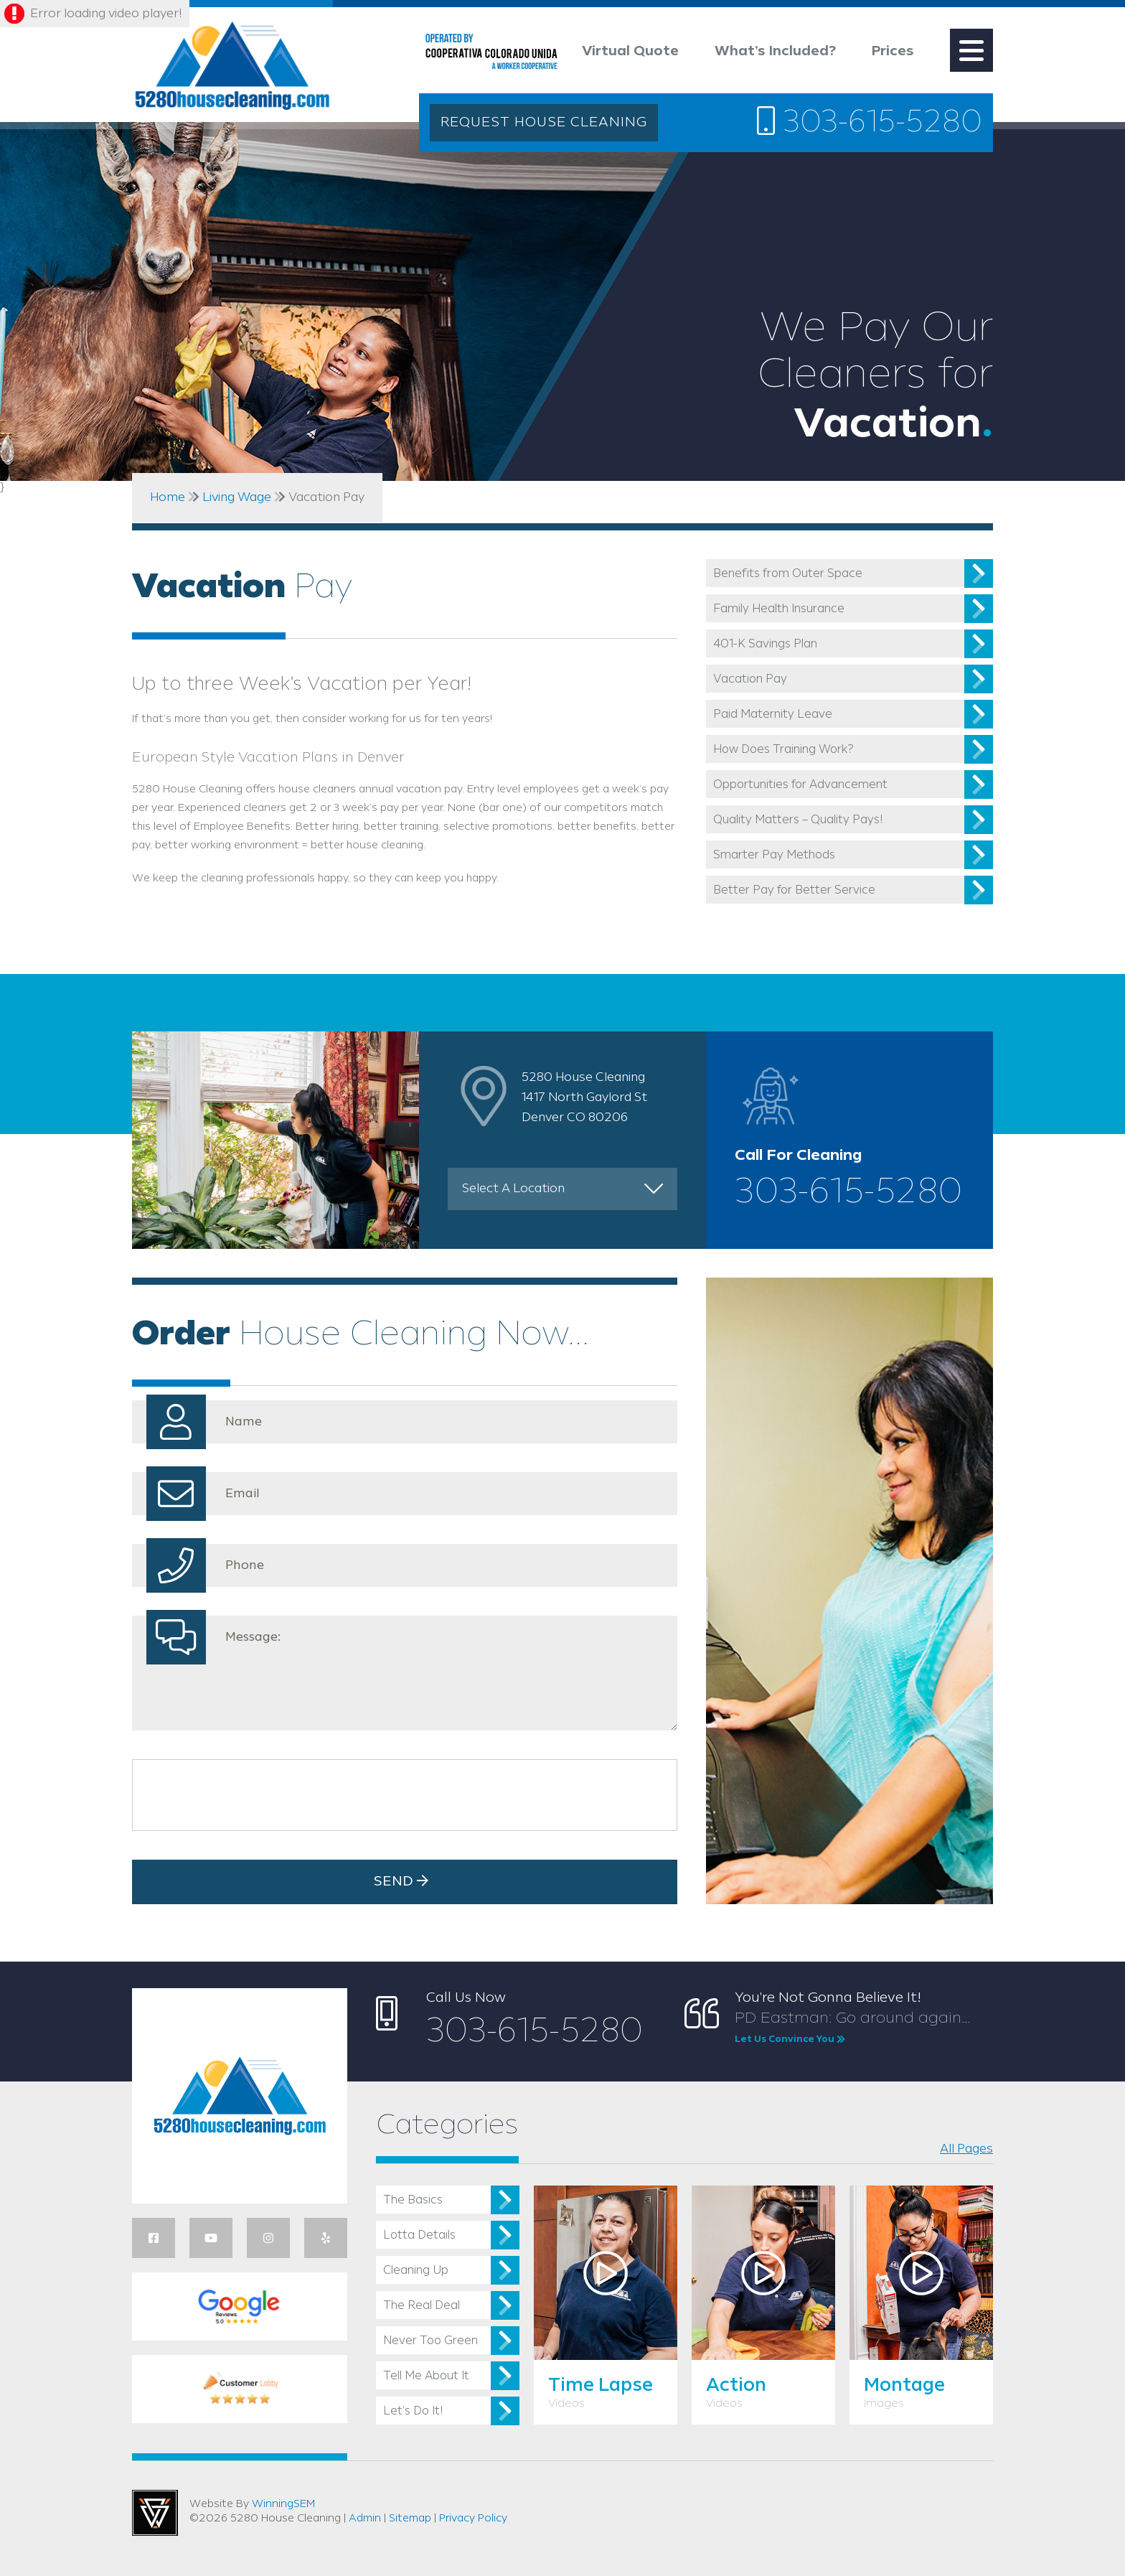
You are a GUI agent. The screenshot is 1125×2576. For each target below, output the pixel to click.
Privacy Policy (473, 2519)
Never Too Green (430, 2341)
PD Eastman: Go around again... (864, 2028)
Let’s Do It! (413, 2411)
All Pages (966, 2149)
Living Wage (236, 497)
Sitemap (410, 2519)
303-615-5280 (869, 122)
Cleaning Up (415, 2270)
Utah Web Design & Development (155, 2513)
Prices (893, 51)
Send (405, 1881)
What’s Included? (775, 51)
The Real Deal (421, 2305)
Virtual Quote (630, 51)
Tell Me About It (426, 2376)
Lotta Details (419, 2235)
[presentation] (249, 1795)
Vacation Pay (750, 679)
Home (167, 497)
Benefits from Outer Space (787, 573)
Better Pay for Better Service (794, 890)
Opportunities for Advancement (800, 784)
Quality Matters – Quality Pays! (797, 820)
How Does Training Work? (783, 749)
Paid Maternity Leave (772, 714)
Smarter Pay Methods (774, 855)
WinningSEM (283, 2504)
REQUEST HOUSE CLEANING (544, 122)
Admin (365, 2519)
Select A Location (513, 1188)
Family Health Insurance (778, 609)
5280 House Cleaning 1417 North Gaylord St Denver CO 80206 (584, 1097)
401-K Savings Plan (765, 644)
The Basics (413, 2200)
